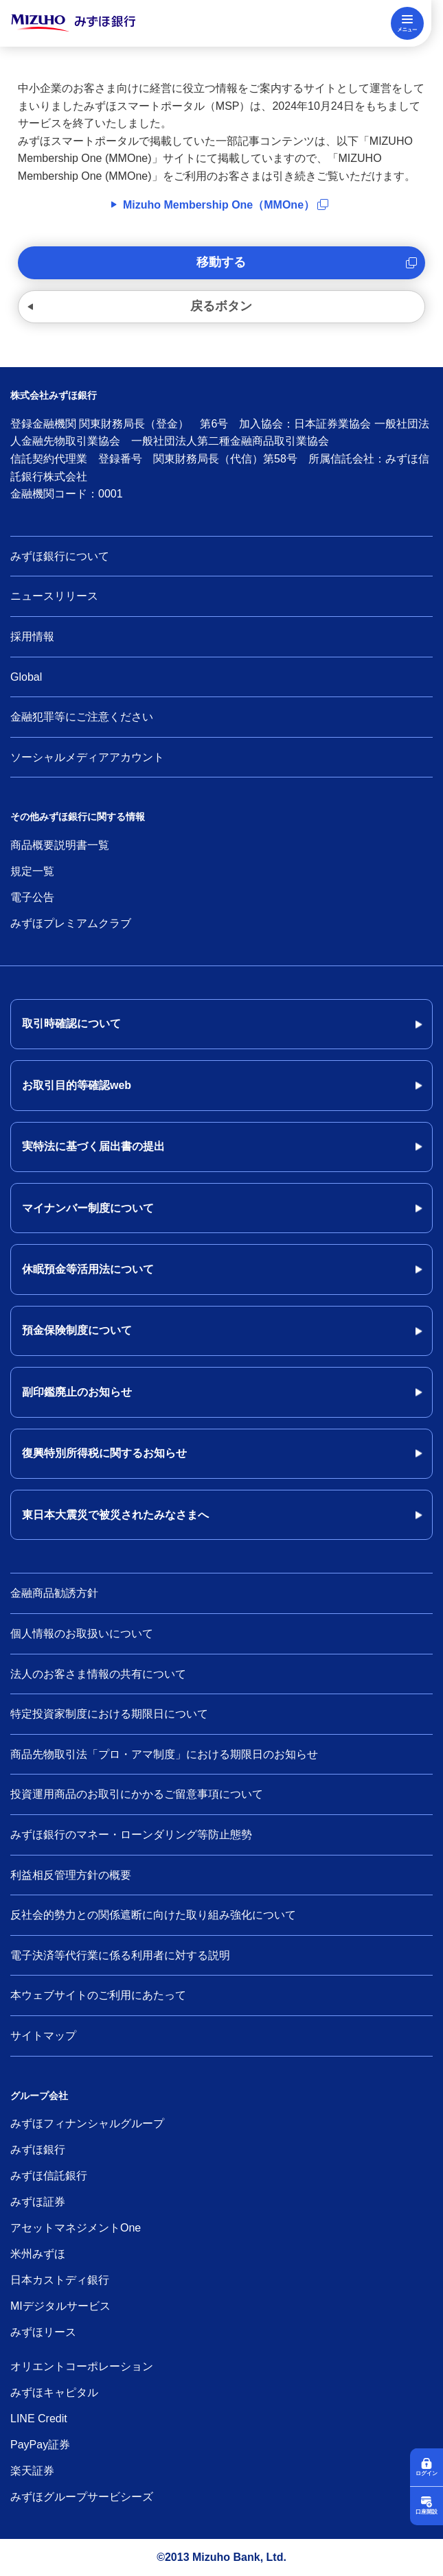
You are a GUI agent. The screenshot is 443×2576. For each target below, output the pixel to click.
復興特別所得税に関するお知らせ (104, 1453)
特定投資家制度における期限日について (109, 1714)
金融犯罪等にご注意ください (81, 717)
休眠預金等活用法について (88, 1269)
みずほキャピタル (54, 2392)
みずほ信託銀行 (48, 2175)
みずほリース (43, 2332)
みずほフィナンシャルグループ (87, 2123)
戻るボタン (221, 306)
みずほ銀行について (59, 556)
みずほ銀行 (37, 2149)
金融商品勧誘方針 (54, 1593)
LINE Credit (38, 2418)
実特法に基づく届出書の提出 (93, 1146)
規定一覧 (32, 871)
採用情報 (32, 636)
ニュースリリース (54, 596)
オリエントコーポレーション (81, 2366)
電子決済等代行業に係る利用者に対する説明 (120, 1955)
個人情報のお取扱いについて (81, 1633)
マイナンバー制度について (88, 1208)
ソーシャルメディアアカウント (87, 757)
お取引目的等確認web (76, 1085)
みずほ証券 (37, 2202)
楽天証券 (32, 2471)
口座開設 (427, 2512)
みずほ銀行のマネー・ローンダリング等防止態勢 (131, 1834)
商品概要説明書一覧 (59, 845)
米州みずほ (37, 2254)
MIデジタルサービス (60, 2306)
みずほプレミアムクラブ (70, 923)
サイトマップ (43, 2035)
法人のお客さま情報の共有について (98, 1674)
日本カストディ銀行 (59, 2280)
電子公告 (32, 897)
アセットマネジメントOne (75, 2228)
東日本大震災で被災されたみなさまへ (115, 1515)
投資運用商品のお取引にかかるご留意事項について (136, 1794)
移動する (221, 262)
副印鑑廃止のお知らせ (77, 1392)
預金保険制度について (77, 1330)
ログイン (427, 2473)
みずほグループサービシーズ (81, 2497)
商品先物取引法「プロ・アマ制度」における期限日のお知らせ (164, 1754)
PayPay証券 (40, 2444)
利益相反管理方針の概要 (70, 1875)
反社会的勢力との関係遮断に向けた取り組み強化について (153, 1915)
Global (26, 677)
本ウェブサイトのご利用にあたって (98, 1995)
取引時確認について (71, 1023)
